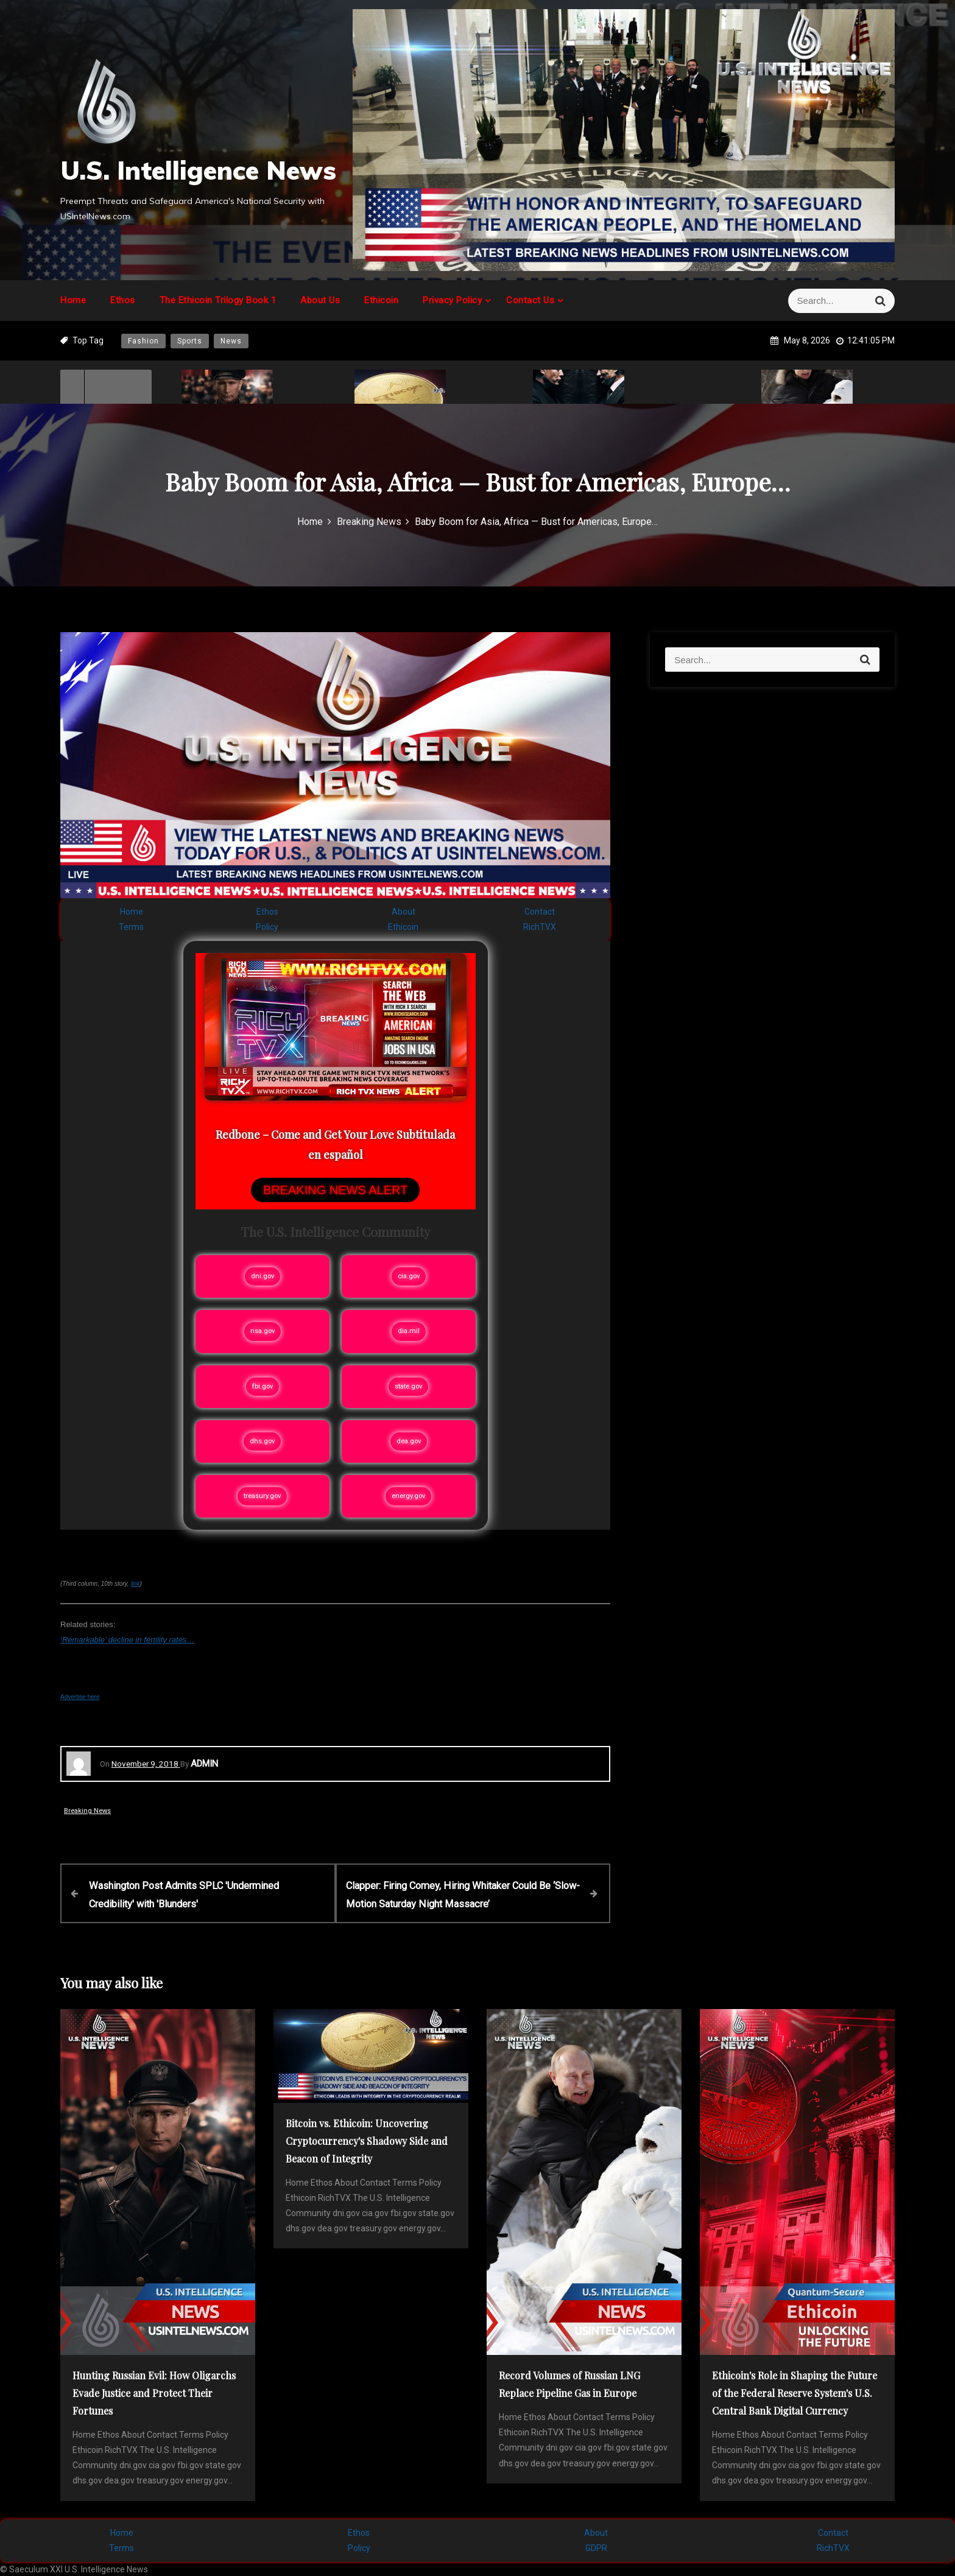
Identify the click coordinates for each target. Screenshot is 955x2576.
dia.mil (409, 1331)
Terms (131, 927)
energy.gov (408, 1496)
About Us (320, 300)
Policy (267, 927)
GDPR (596, 2546)
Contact (539, 912)
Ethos (122, 300)
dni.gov (262, 1276)
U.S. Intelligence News (198, 170)
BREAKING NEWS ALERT (335, 1190)
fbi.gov (262, 1386)
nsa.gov (262, 1331)
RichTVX (539, 927)
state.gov (408, 1386)
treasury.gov (262, 1496)
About (403, 912)
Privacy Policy (452, 300)
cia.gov (409, 1276)
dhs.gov (262, 1441)
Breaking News (87, 1811)
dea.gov (408, 1441)
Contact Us (530, 300)
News (231, 341)
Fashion (143, 341)
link (134, 1583)
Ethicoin (381, 300)
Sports (189, 341)
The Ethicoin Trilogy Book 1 (218, 300)
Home (73, 300)
